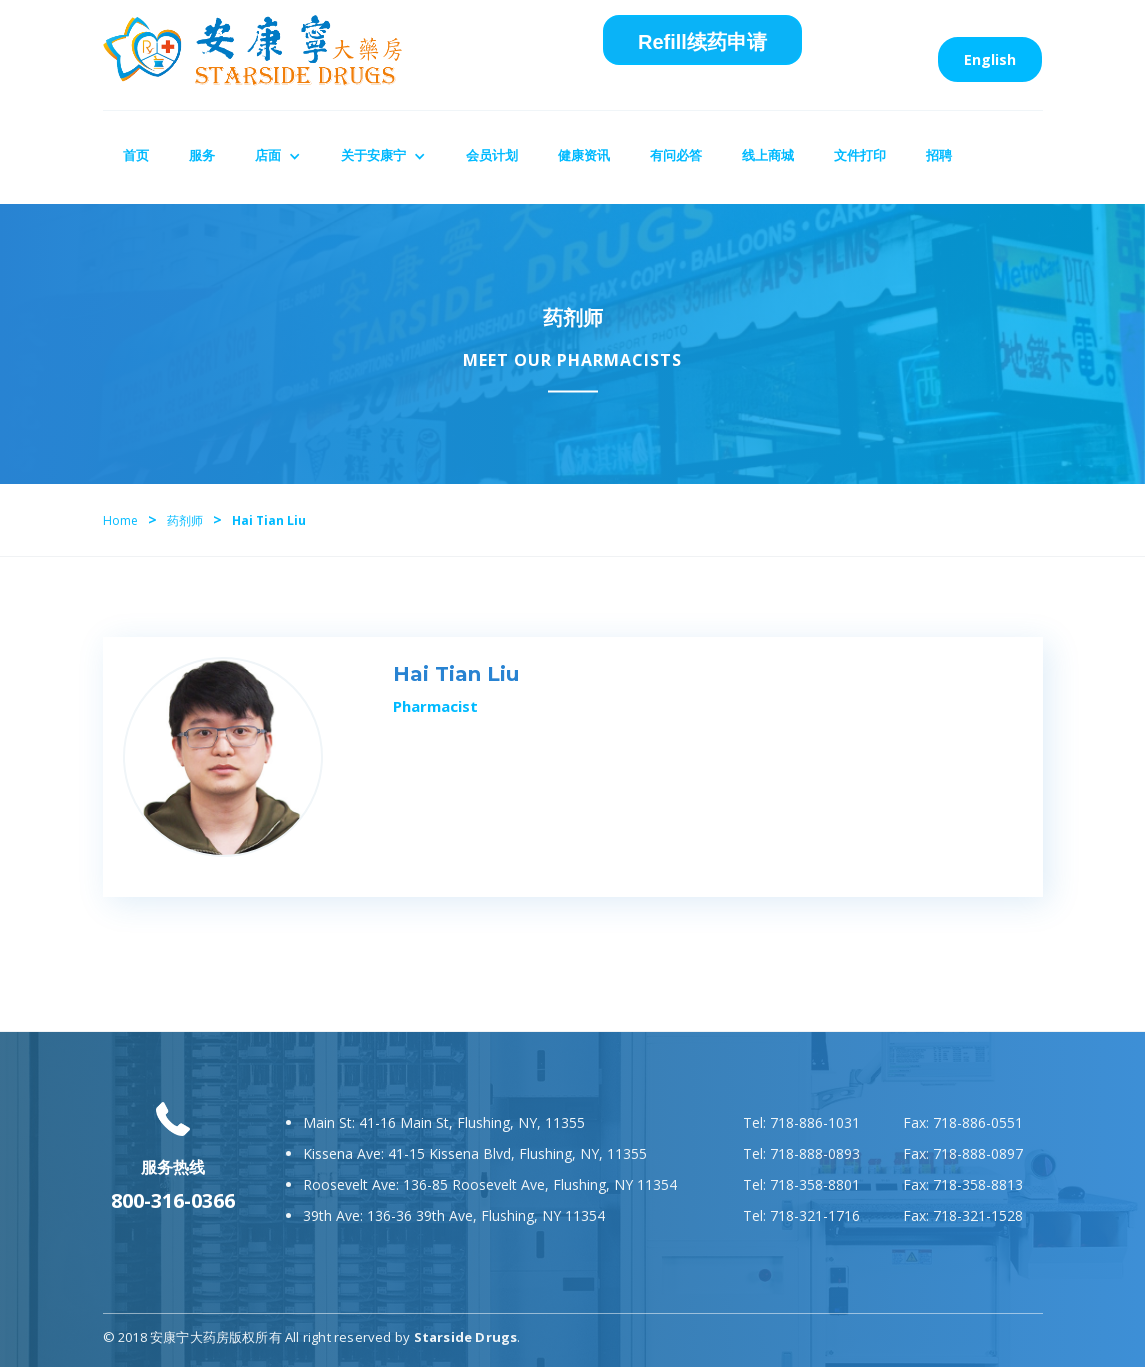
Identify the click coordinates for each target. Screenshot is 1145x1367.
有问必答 (676, 155)
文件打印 (860, 155)
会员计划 (492, 155)
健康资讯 (584, 155)
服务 (202, 155)
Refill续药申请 (702, 42)
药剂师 (185, 520)
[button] (278, 157)
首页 (136, 155)
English (990, 59)
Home (120, 520)
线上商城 (768, 155)
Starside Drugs (466, 1337)
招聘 (939, 155)
